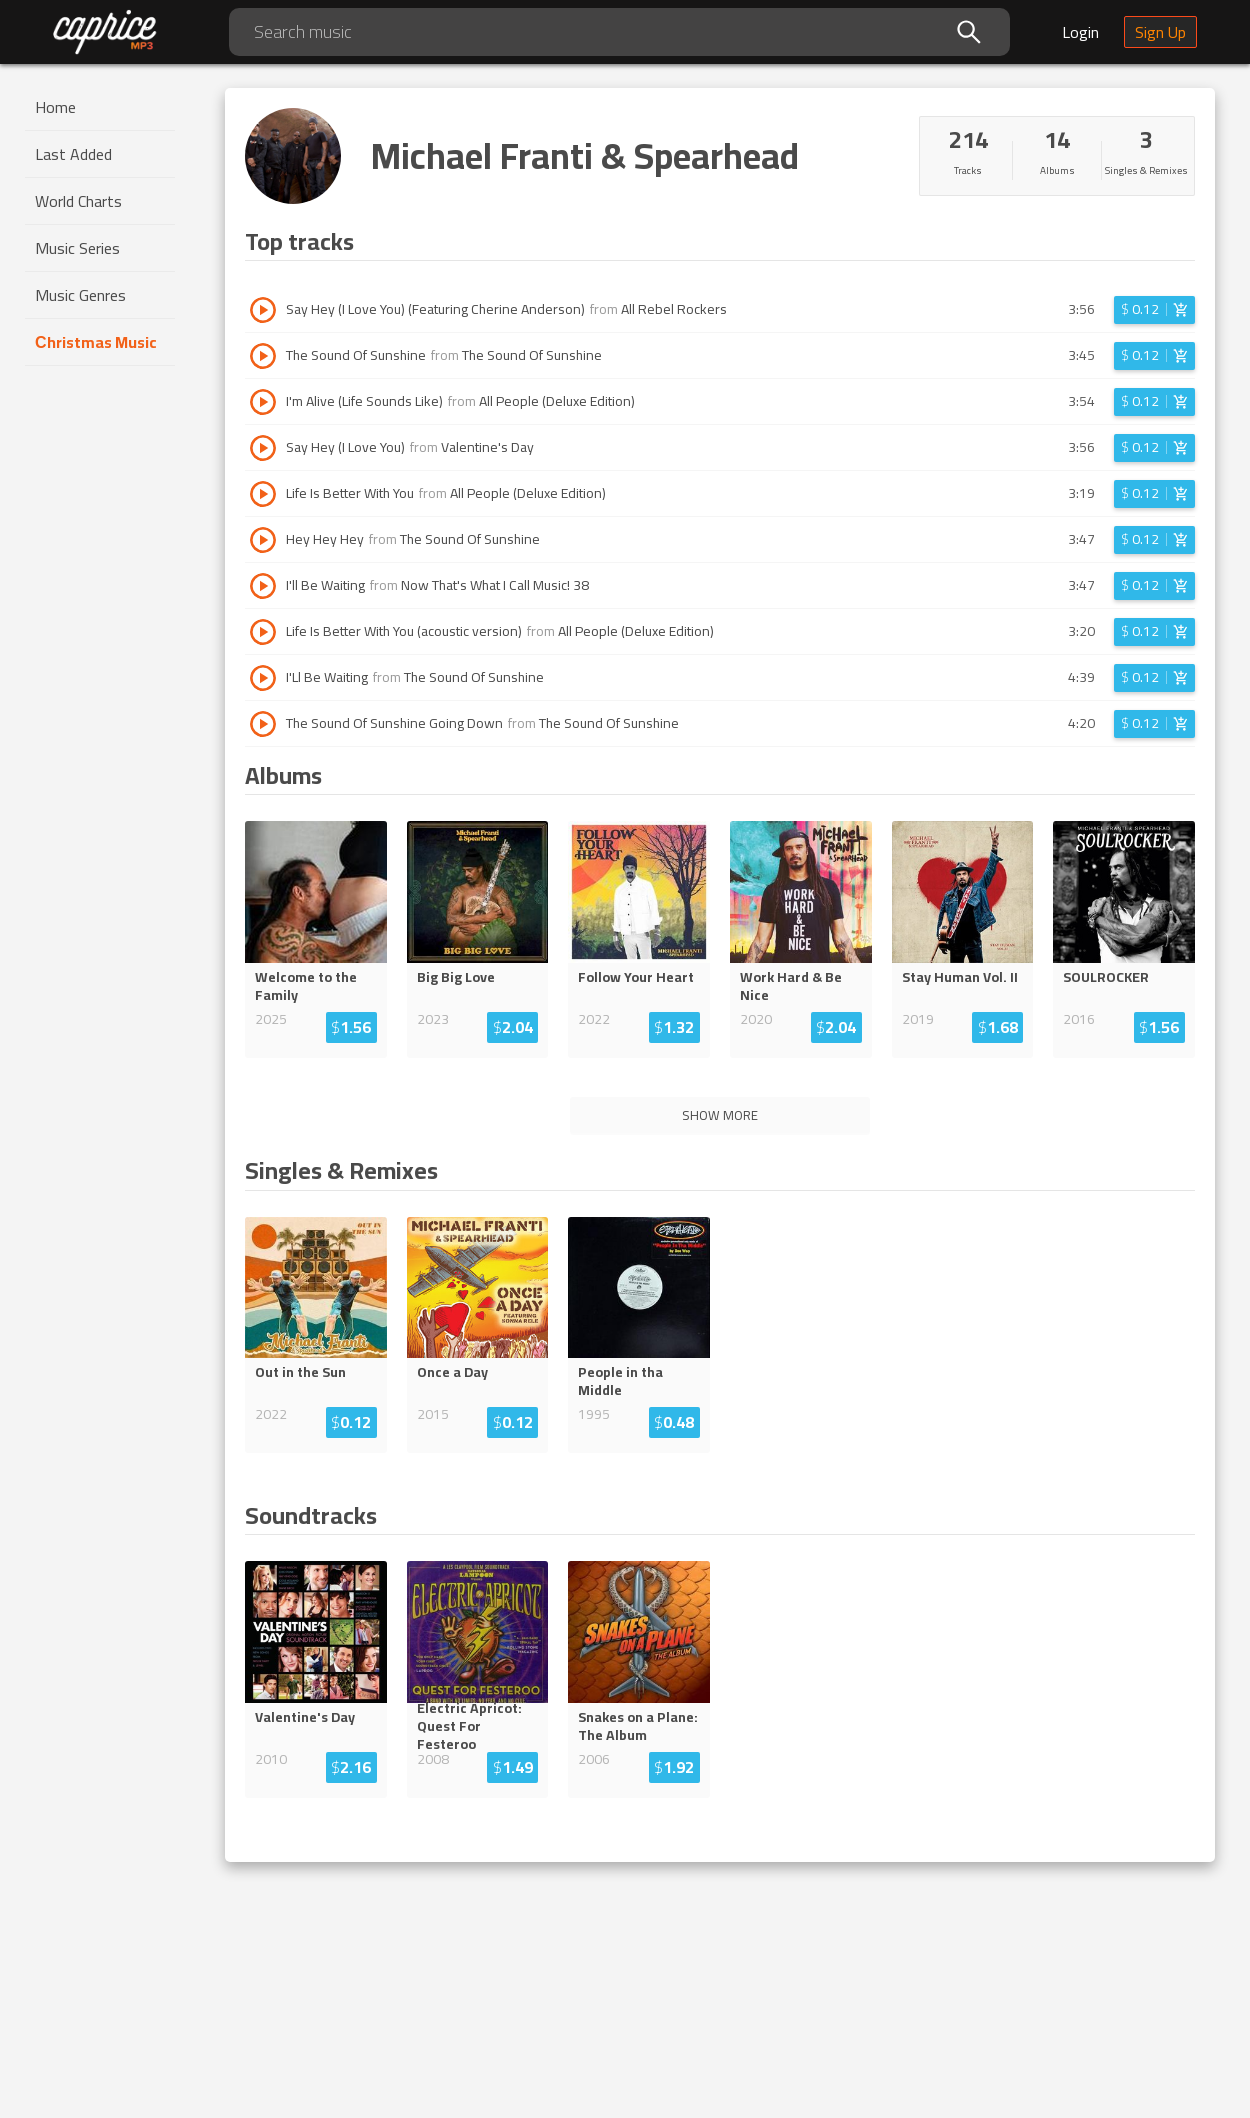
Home (55, 107)
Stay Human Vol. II (960, 977)
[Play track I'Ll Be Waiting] (263, 678)
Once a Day (452, 1372)
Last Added (73, 154)
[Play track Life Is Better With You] (263, 494)
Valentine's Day (487, 447)
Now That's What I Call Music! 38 (495, 585)
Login (1080, 32)
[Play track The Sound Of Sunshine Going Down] (263, 724)
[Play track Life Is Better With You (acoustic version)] (263, 632)
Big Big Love (456, 977)
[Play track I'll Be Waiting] (263, 586)
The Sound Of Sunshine (532, 355)
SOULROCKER (1106, 977)
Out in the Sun (300, 1372)
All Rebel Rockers (674, 309)
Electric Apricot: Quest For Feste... (475, 1726)
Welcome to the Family (306, 986)
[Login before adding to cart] (1154, 310)
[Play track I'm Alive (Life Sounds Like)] (263, 402)
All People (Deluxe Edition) (557, 401)
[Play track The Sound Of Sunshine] (263, 356)
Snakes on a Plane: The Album (638, 1726)
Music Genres (80, 295)
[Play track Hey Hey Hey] (263, 540)
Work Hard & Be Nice (791, 986)
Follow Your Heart (636, 977)
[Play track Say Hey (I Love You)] (263, 448)
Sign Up (1160, 32)
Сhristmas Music (96, 342)
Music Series (77, 248)
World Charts (78, 201)
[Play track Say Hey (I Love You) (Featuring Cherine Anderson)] (263, 310)
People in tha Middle (620, 1381)
